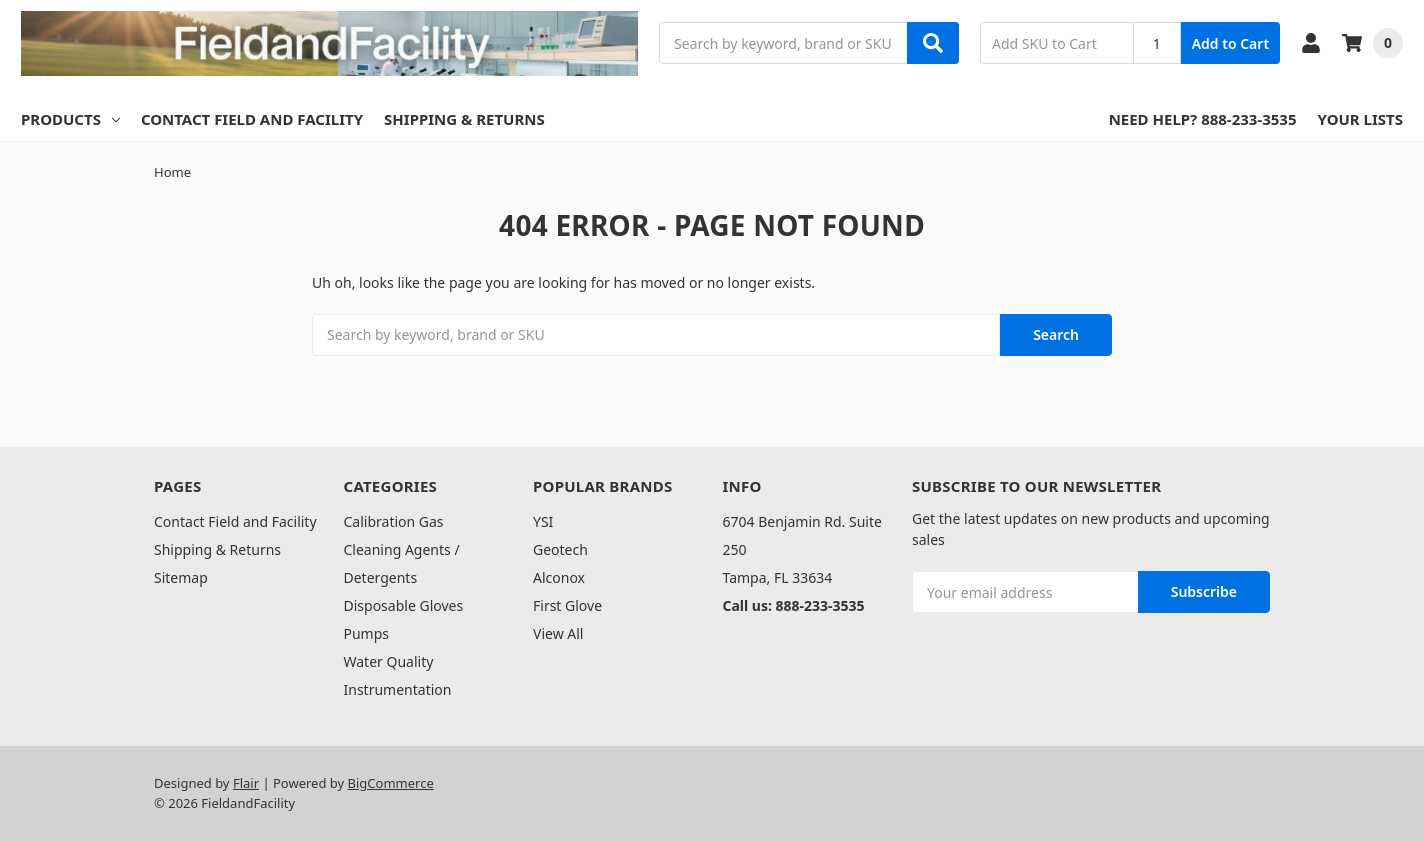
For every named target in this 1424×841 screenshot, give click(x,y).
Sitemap (181, 577)
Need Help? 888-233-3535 (1203, 119)
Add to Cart (1230, 43)
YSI (543, 521)
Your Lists (1360, 119)
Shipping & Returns (464, 119)
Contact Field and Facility (252, 119)
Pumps (367, 633)
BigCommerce (391, 783)
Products (70, 119)
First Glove (567, 605)
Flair (246, 783)
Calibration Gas (394, 521)
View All (558, 633)
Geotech (560, 549)
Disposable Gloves (404, 605)
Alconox (559, 577)
